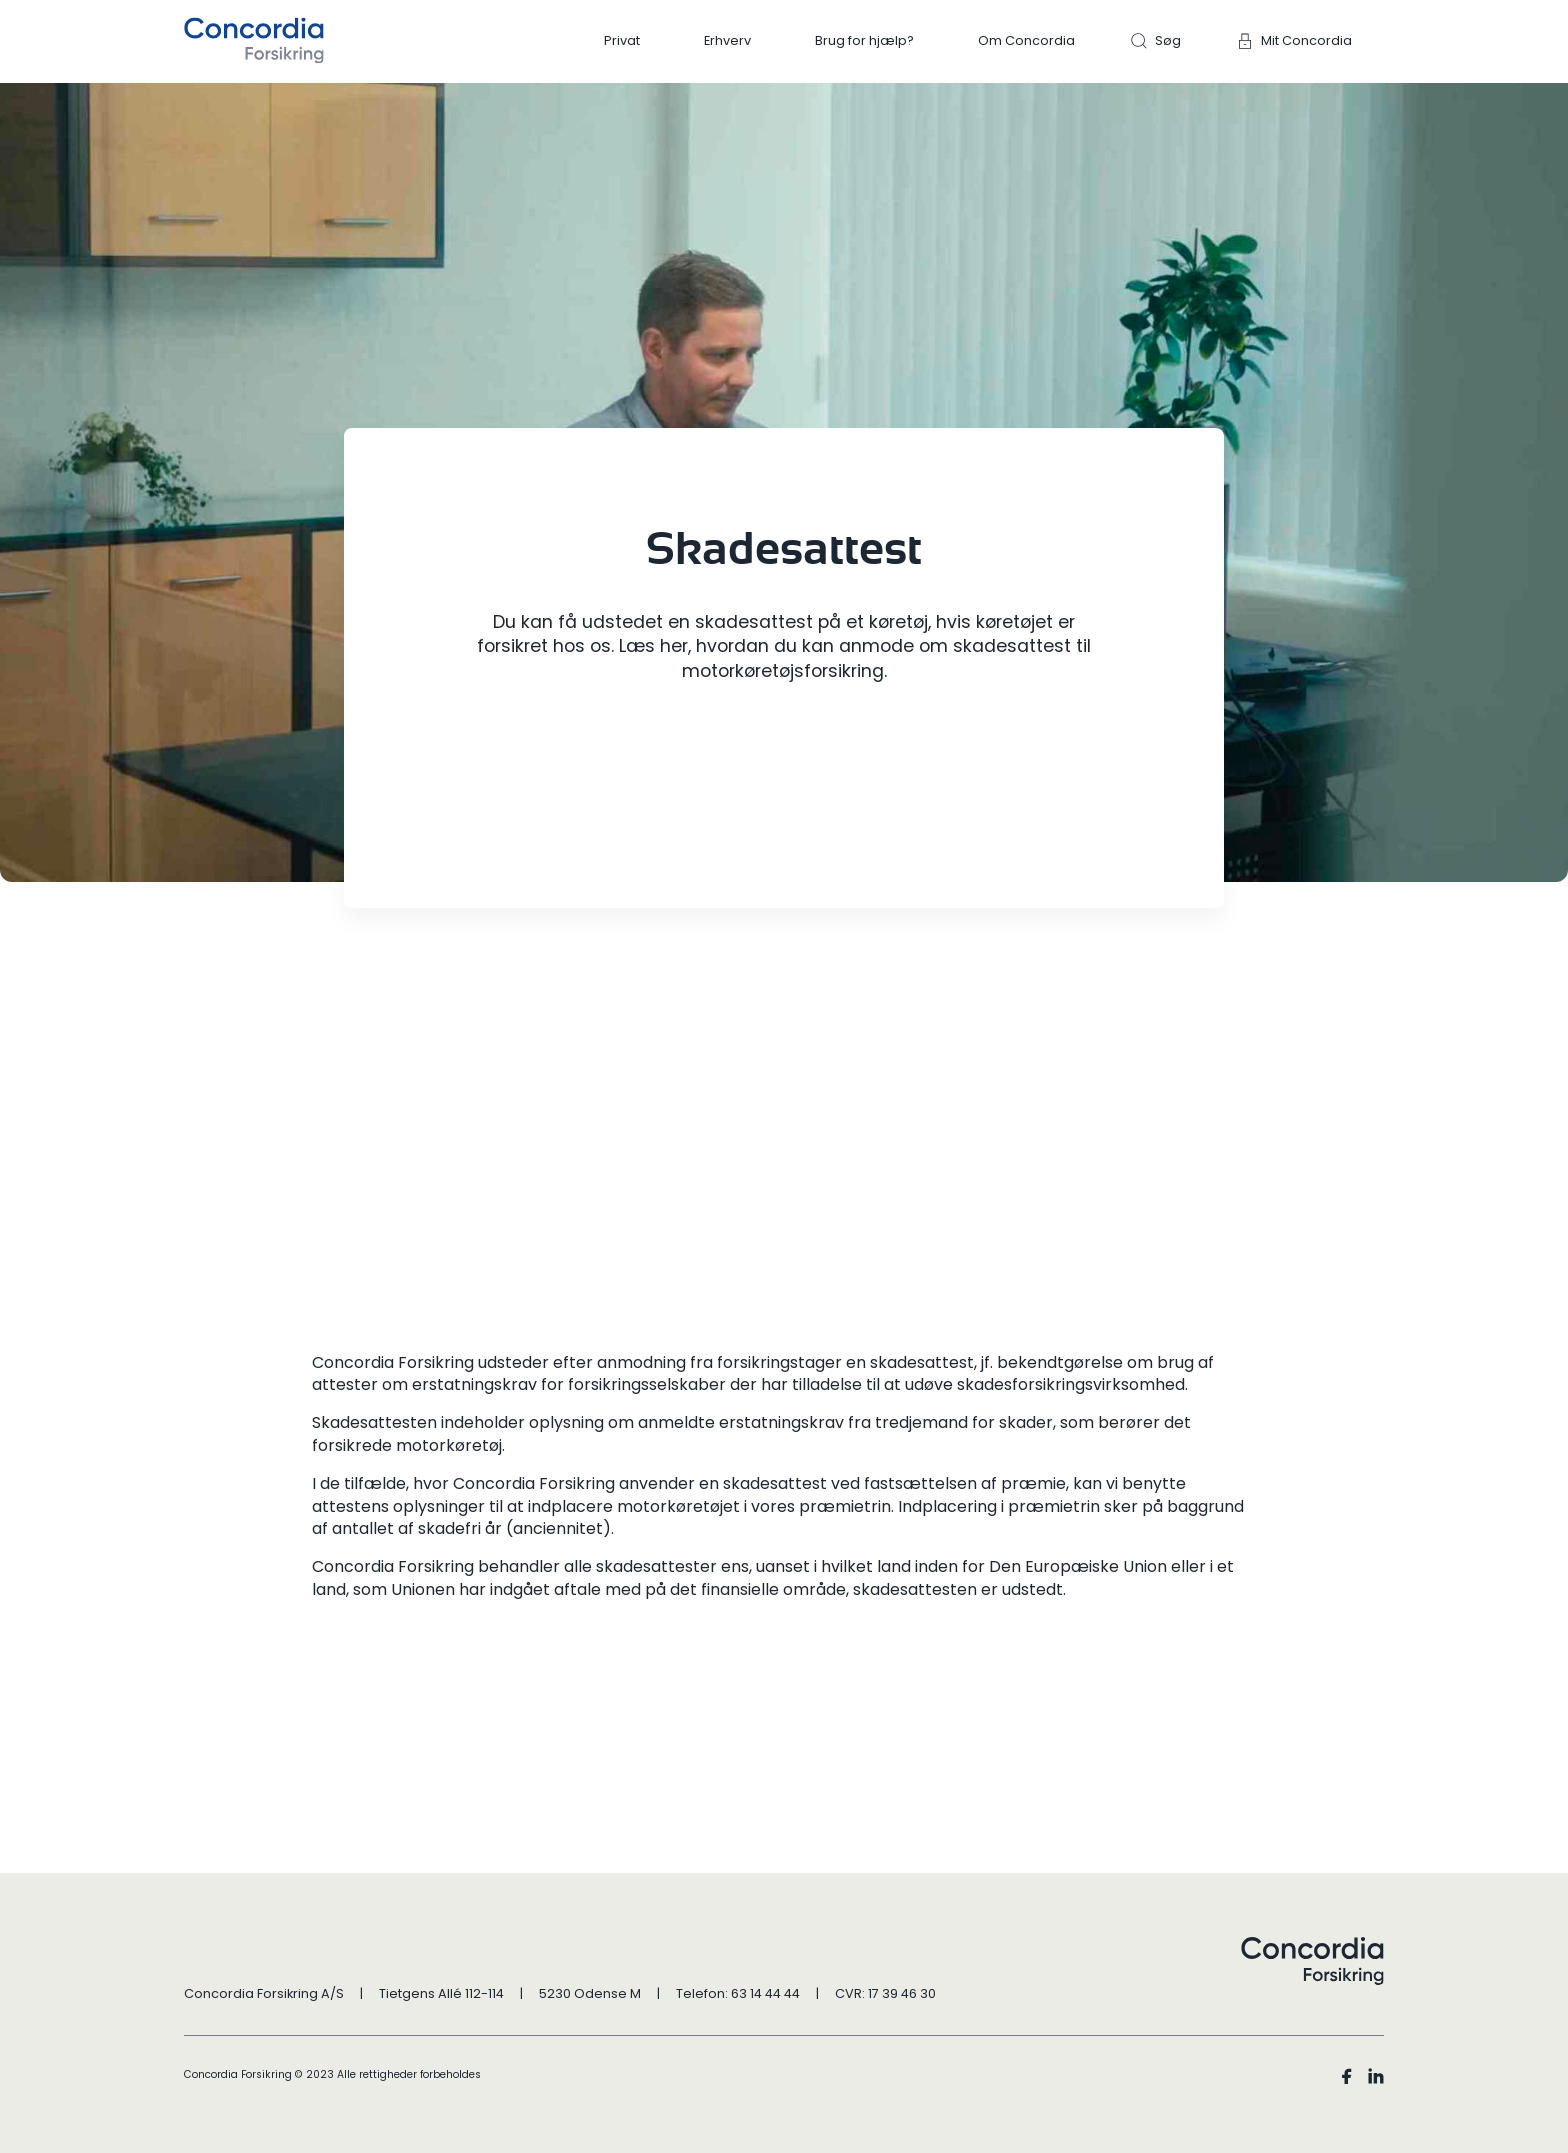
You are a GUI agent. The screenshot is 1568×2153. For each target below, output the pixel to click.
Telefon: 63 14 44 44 (738, 1993)
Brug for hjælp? (864, 40)
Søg (1168, 40)
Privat (622, 40)
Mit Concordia (1306, 40)
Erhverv (727, 40)
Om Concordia (1026, 40)
